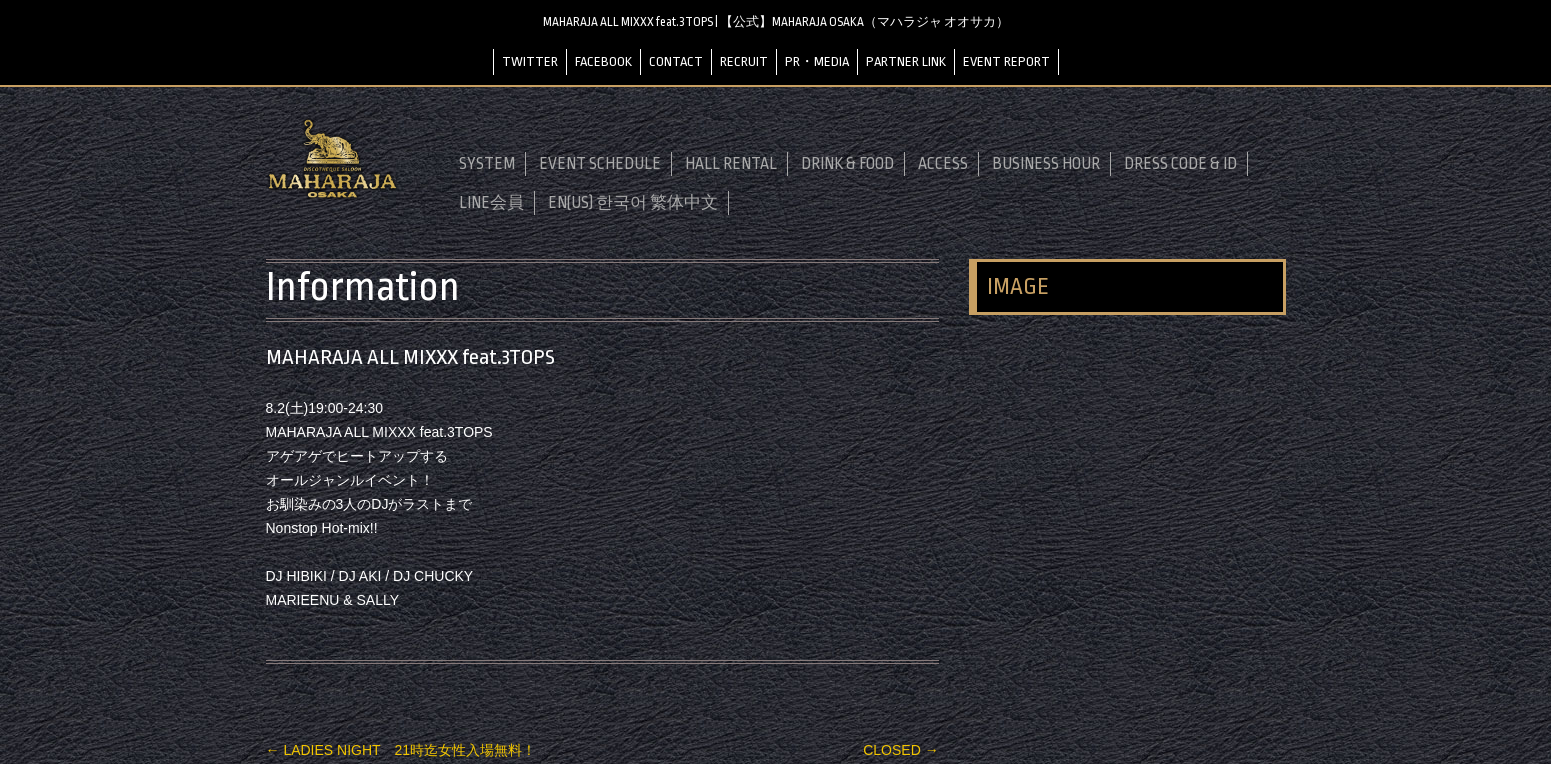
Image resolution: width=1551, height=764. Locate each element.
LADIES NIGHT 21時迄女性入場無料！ (401, 750)
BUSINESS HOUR (1046, 164)
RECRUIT (744, 61)
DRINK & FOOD (847, 164)
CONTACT (676, 61)
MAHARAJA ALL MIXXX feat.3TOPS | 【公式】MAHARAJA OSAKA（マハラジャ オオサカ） (776, 22)
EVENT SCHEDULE (600, 164)
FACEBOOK (603, 61)
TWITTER (530, 61)
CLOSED (900, 750)
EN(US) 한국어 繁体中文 (633, 203)
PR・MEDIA (817, 61)
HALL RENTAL (731, 164)
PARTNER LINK (906, 61)
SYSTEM (487, 164)
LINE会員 (491, 203)
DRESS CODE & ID (1180, 164)
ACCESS (943, 164)
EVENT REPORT (1006, 61)
